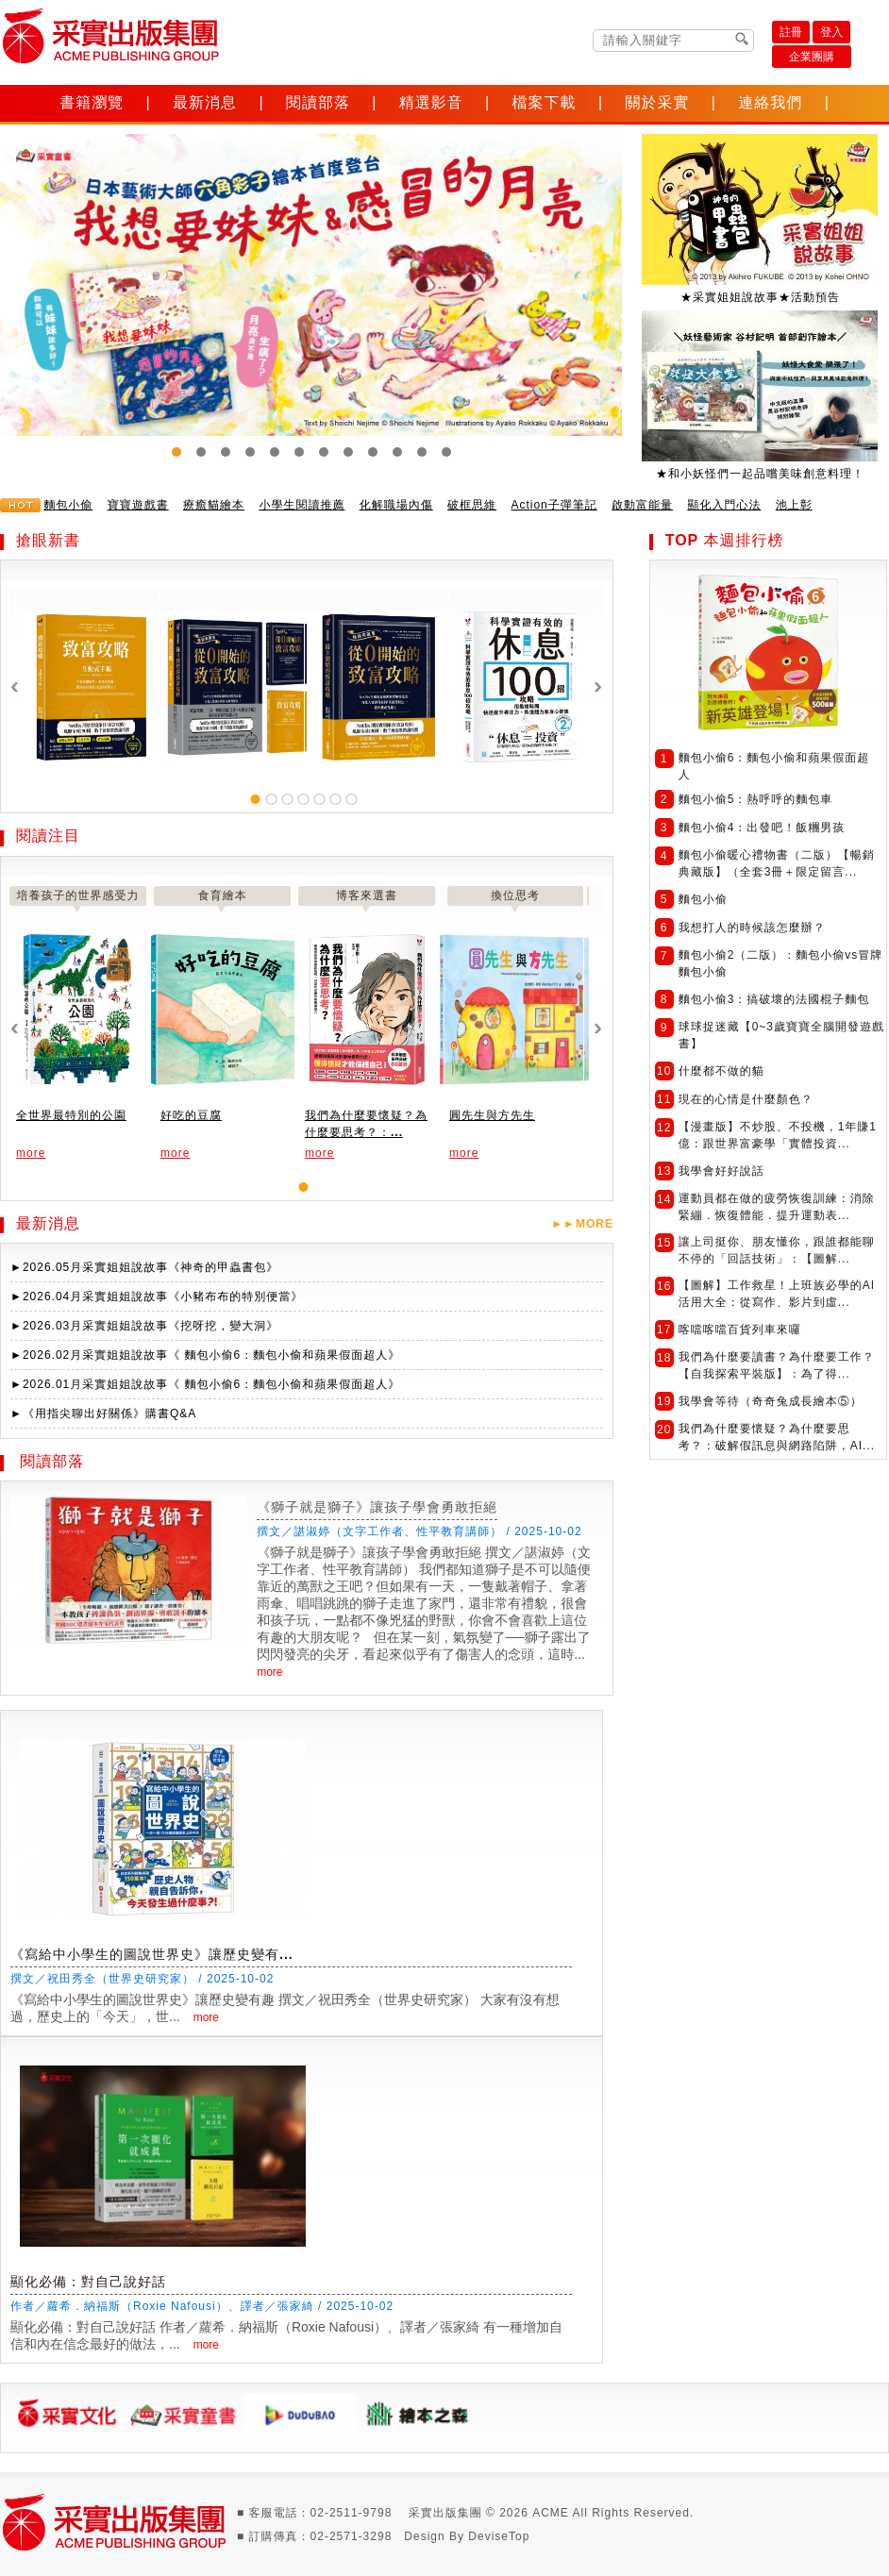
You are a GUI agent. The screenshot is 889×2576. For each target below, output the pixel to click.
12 (446, 452)
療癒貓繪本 (213, 504)
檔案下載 (544, 102)
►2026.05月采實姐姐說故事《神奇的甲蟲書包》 (144, 1267)
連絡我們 (770, 102)
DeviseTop (498, 2536)
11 (422, 452)
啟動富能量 (642, 504)
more (30, 1153)
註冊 (791, 32)
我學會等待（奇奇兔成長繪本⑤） (771, 1401)
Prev (24, 310)
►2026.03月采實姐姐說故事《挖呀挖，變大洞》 (144, 1325)
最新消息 (205, 102)
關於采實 (657, 102)
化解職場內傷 (396, 504)
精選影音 (431, 102)
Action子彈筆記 (553, 504)
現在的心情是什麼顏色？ (746, 1099)
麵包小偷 (67, 504)
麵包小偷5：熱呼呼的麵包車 (756, 799)
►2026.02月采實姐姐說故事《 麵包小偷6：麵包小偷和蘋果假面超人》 (205, 1355)
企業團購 (811, 56)
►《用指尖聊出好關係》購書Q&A (103, 1413)
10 (397, 452)
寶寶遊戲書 (138, 504)
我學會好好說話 (721, 1171)
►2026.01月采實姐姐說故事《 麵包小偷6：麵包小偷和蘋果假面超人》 (205, 1384)
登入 (831, 32)
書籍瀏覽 (91, 102)
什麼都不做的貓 (721, 1071)
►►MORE (582, 1223)
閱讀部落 (318, 102)
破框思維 (471, 504)
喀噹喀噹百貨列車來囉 (740, 1329)
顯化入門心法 (724, 504)
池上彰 (794, 504)
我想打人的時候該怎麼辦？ (752, 927)
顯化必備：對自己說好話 (88, 2281)
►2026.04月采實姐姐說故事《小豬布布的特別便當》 (156, 1296)
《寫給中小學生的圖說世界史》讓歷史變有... (152, 1954)
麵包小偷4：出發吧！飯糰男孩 (762, 827)
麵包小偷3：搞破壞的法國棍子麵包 (774, 999)
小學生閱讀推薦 (301, 504)
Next (864, 310)
